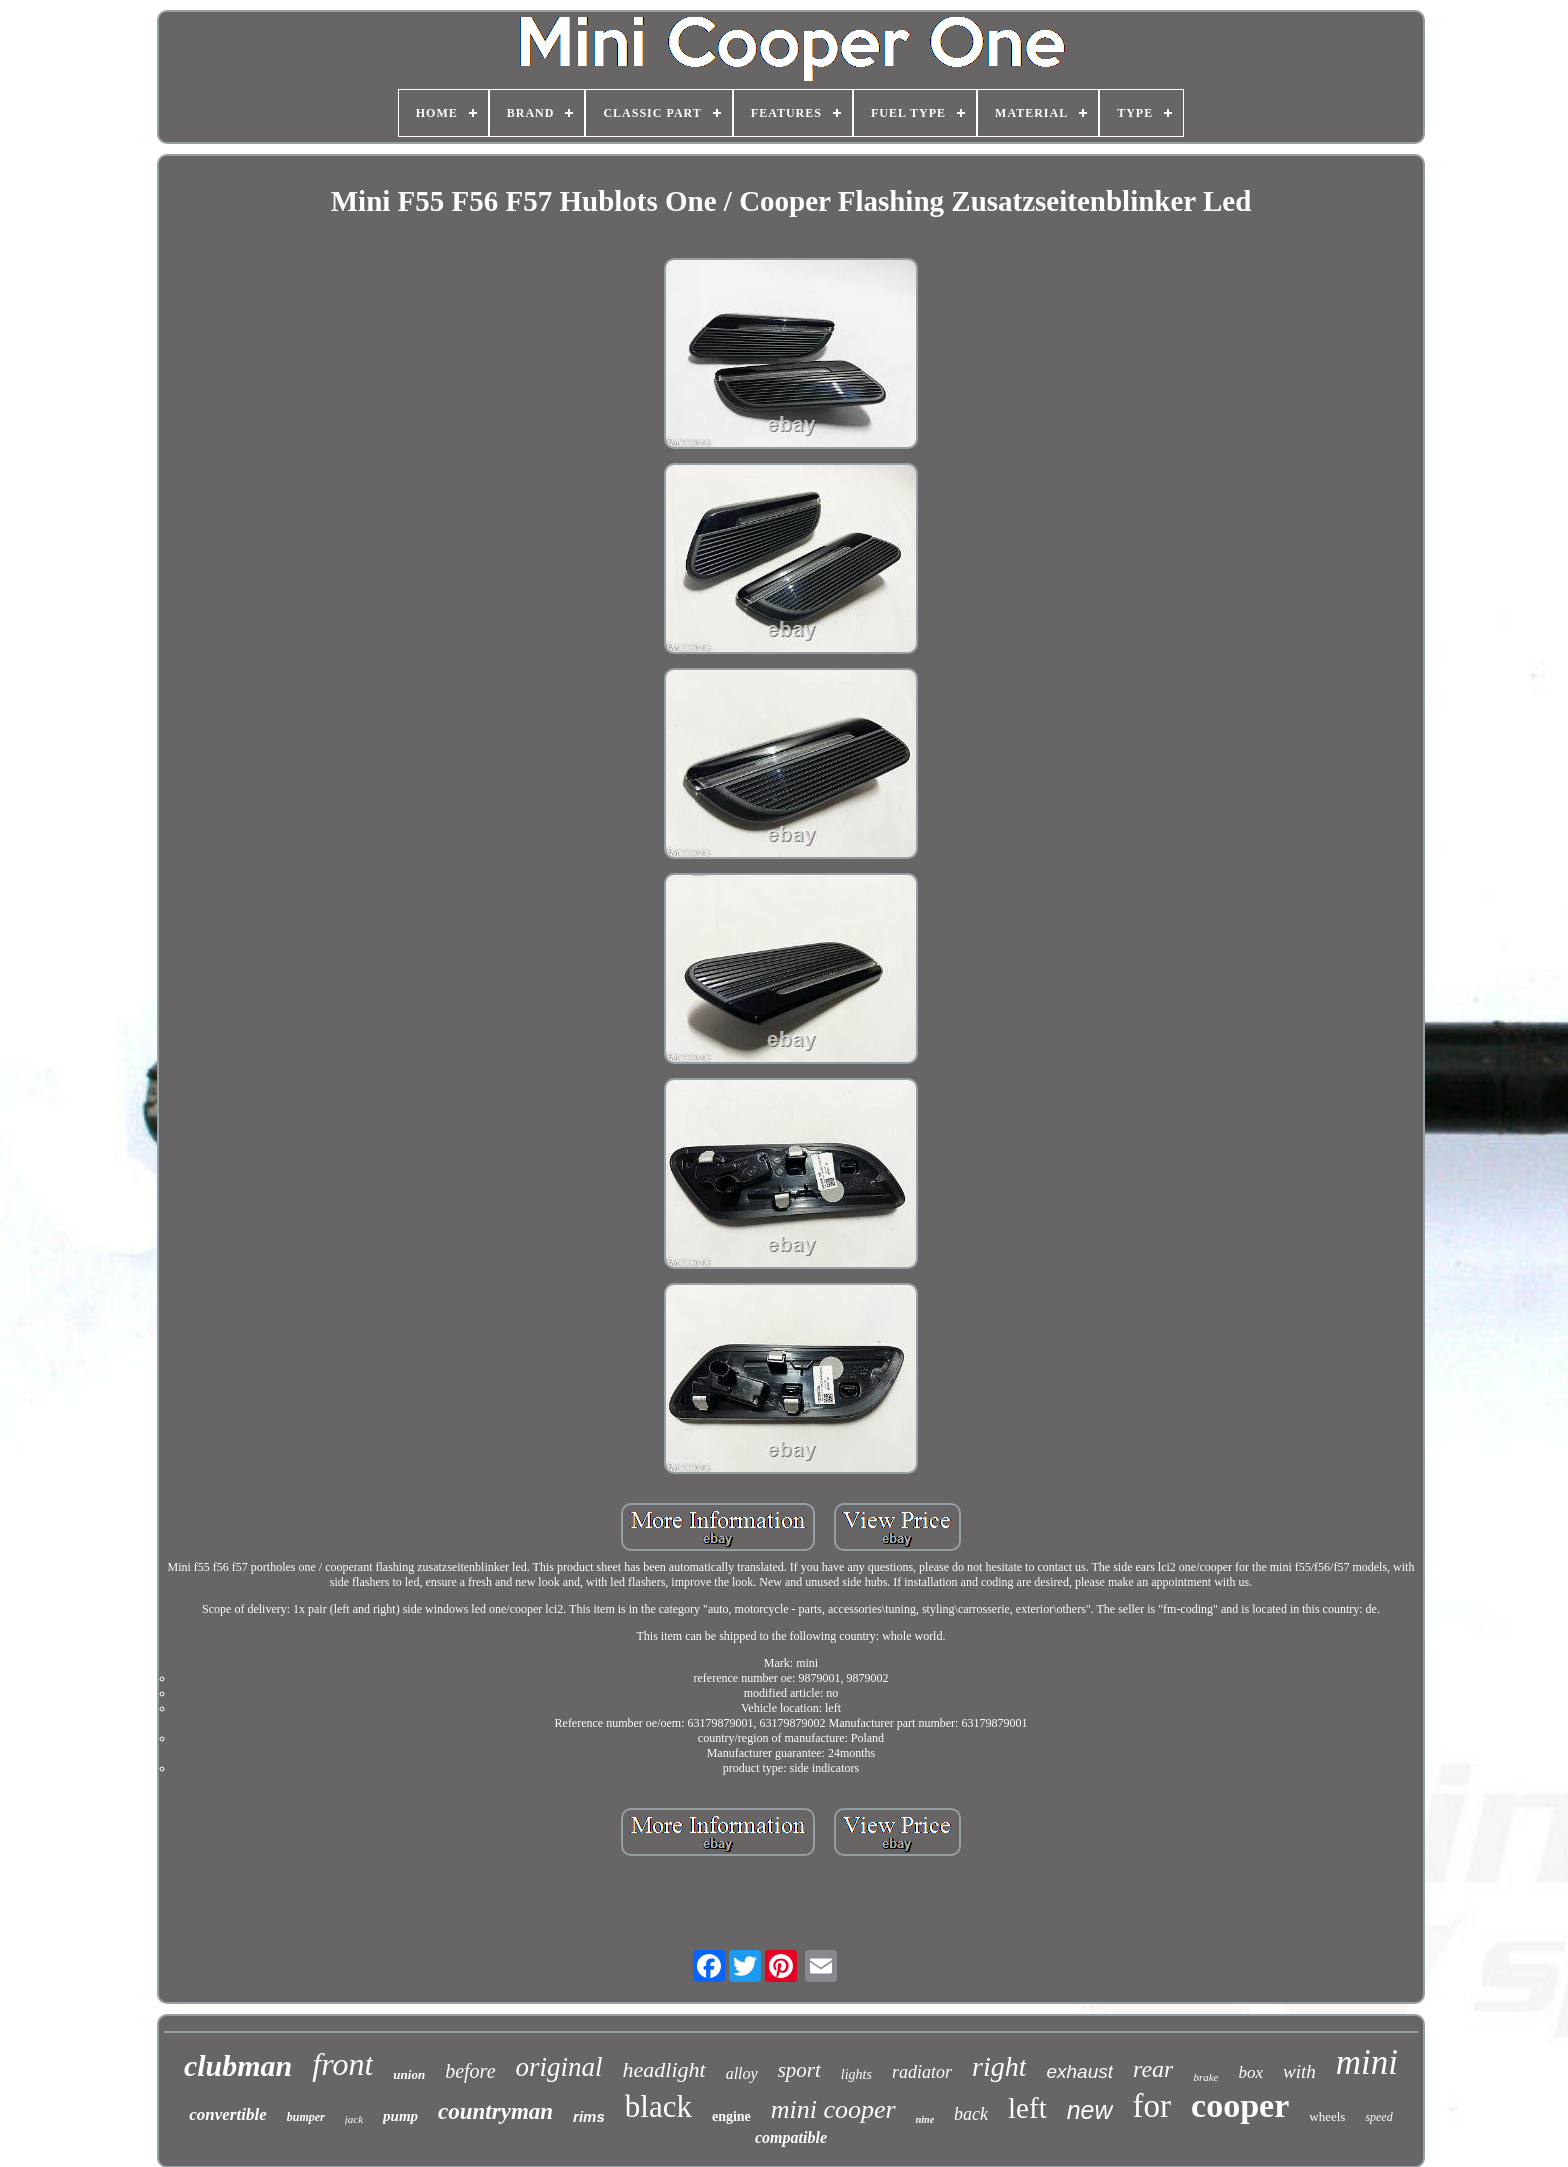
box (1251, 2072)
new (1090, 2110)
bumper (306, 2117)
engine (731, 2116)
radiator (922, 2072)
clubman (238, 2065)
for (1152, 2106)
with (1299, 2071)
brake (1205, 2077)
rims (589, 2116)
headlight (664, 2069)
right (999, 2066)
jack (354, 2119)
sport (799, 2070)
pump (400, 2116)
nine (925, 2119)
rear (1153, 2069)
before (470, 2071)
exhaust (1079, 2071)
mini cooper (833, 2109)
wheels (1327, 2116)
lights (856, 2074)
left (1027, 2108)
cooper (1240, 2105)
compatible (791, 2137)
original (559, 2067)
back (971, 2114)
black (658, 2106)
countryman (495, 2111)
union (409, 2074)
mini (1367, 2062)
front (342, 2064)
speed (1378, 2117)
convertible (227, 2114)
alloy (742, 2073)
